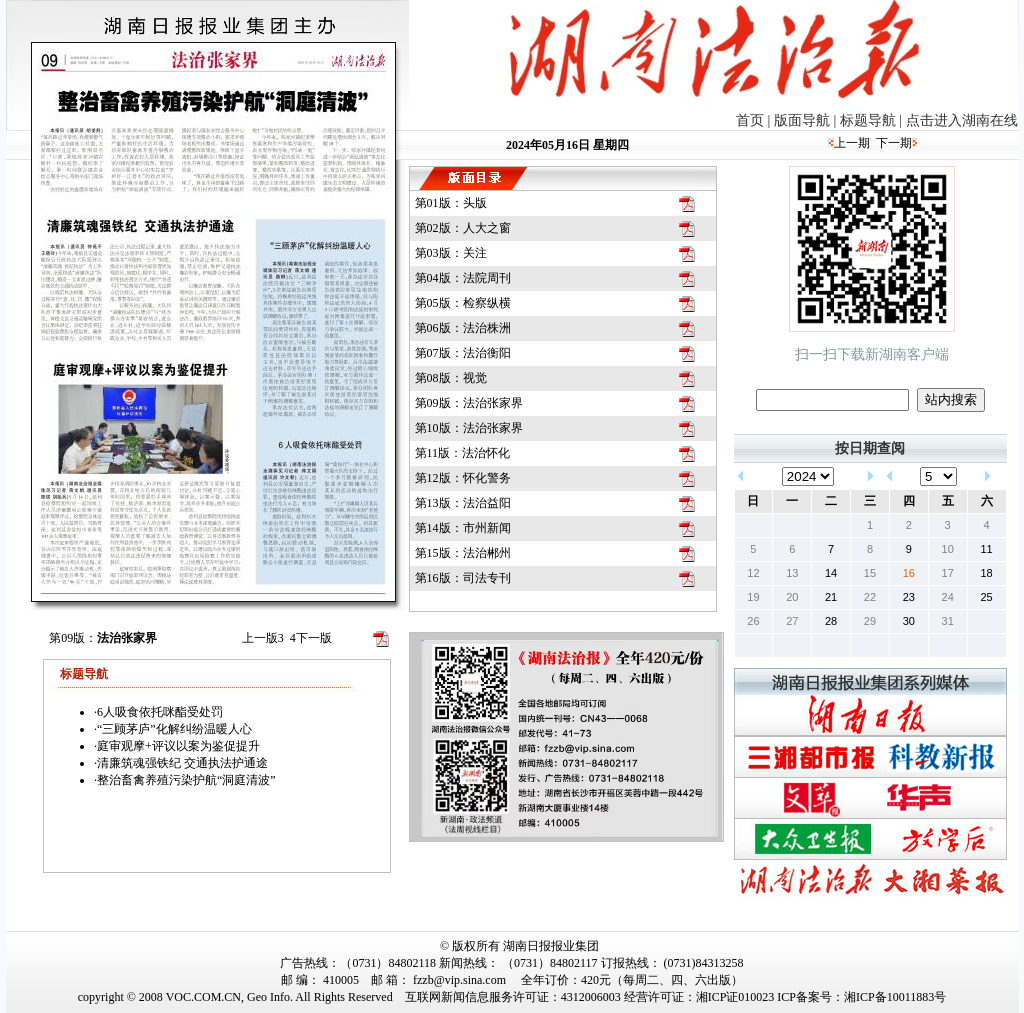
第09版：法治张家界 (469, 403)
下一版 (311, 638)
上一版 (263, 638)
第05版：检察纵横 (463, 303)
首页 (750, 120)
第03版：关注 (451, 253)
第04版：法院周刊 (463, 278)
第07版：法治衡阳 (463, 353)
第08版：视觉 (451, 378)
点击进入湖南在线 (962, 120)
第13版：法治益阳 (463, 503)
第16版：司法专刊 (463, 578)
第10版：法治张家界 (469, 428)
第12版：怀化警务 (463, 478)
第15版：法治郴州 (463, 553)
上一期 (852, 143)
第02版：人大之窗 (463, 228)
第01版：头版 (451, 203)
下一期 (894, 143)
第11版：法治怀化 (463, 453)
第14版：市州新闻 (463, 528)
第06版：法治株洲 (463, 328)
